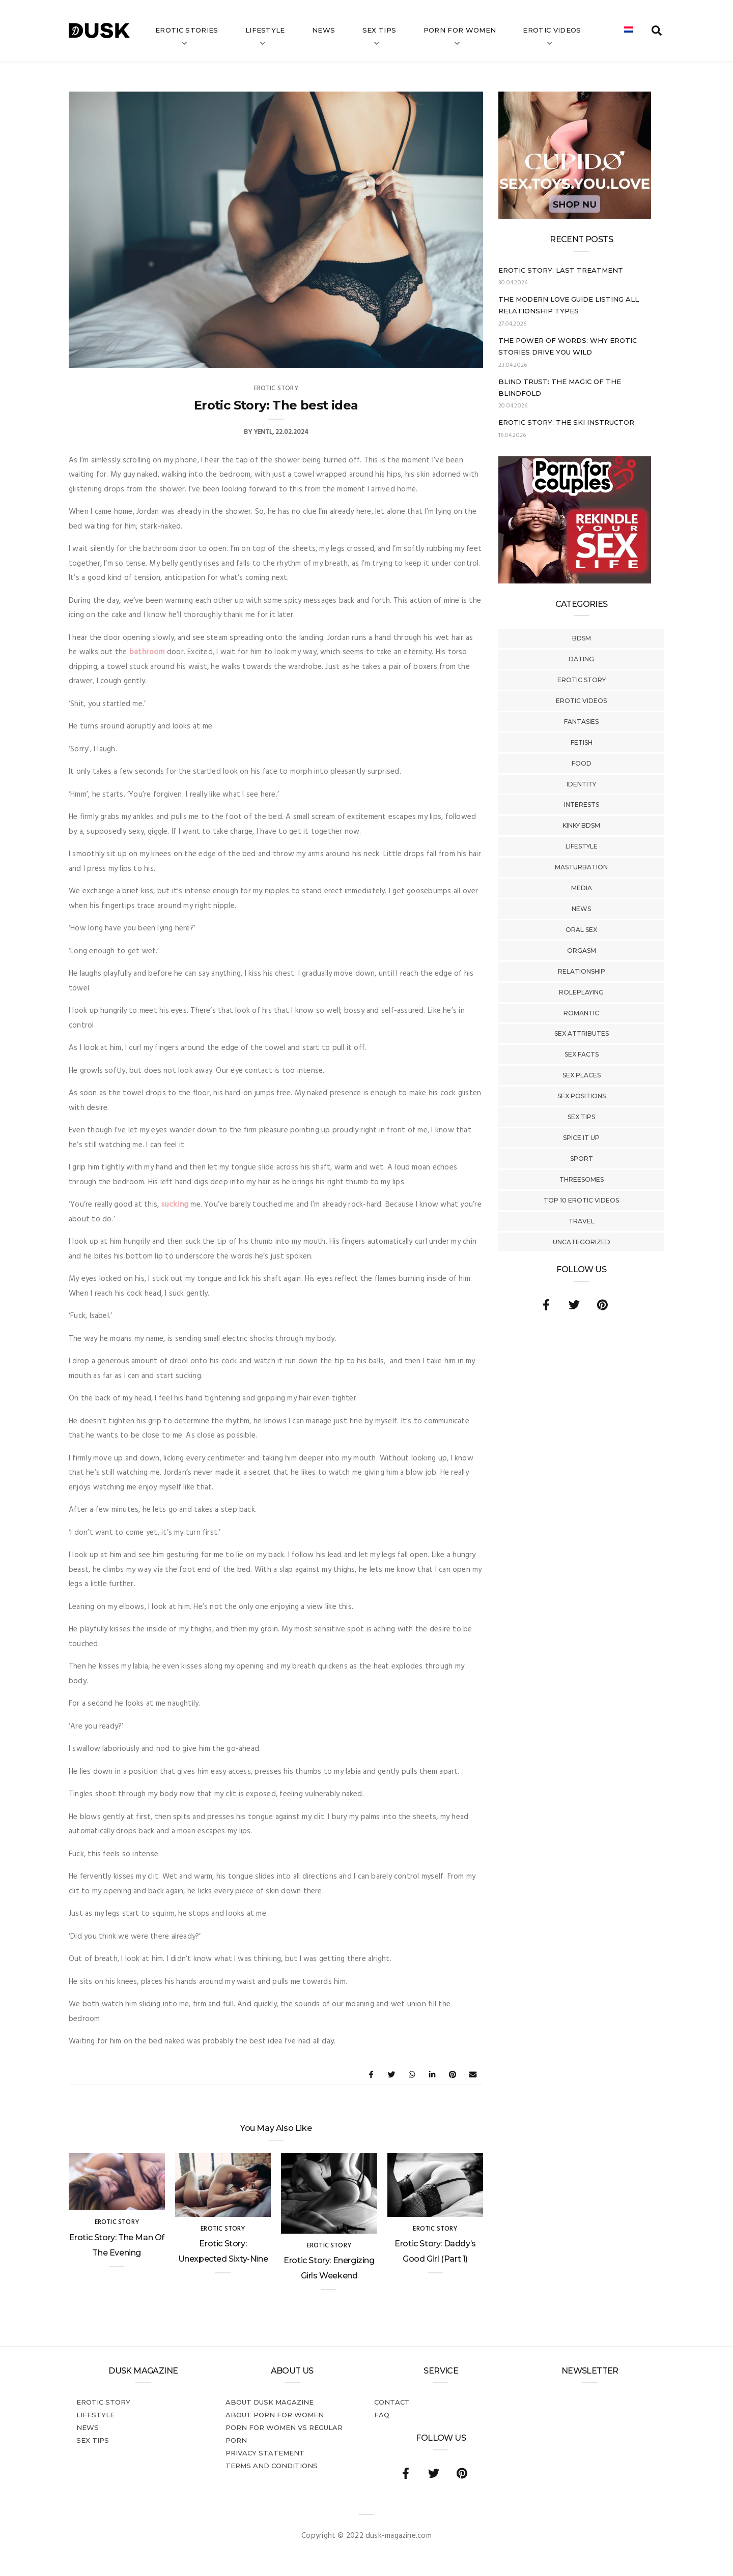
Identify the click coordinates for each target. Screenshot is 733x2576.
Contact (392, 2402)
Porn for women (460, 30)
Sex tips (379, 30)
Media (581, 888)
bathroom (147, 652)
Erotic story (581, 680)
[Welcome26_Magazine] (574, 581)
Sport (581, 1158)
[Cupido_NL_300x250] (574, 217)
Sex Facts (582, 1054)
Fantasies (581, 721)
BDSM (581, 638)
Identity (581, 784)
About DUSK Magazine (269, 2402)
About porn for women (274, 2415)
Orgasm (581, 950)
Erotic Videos (581, 701)
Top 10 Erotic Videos (581, 1200)
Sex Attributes (581, 1033)
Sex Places (581, 1075)
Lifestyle (265, 30)
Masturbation (581, 867)
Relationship (581, 971)
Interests (581, 804)
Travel (582, 1221)
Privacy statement (264, 2453)
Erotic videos (552, 30)
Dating (581, 659)
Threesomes (581, 1179)
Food (581, 763)
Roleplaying (581, 992)
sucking (175, 1204)
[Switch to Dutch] (628, 30)
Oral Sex (581, 929)
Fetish (582, 742)
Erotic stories (186, 30)
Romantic (581, 1013)
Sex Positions (581, 1096)
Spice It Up (581, 1137)
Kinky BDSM (581, 825)
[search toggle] (656, 30)
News (323, 30)
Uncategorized (581, 1242)
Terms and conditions (271, 2466)
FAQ (381, 2415)
